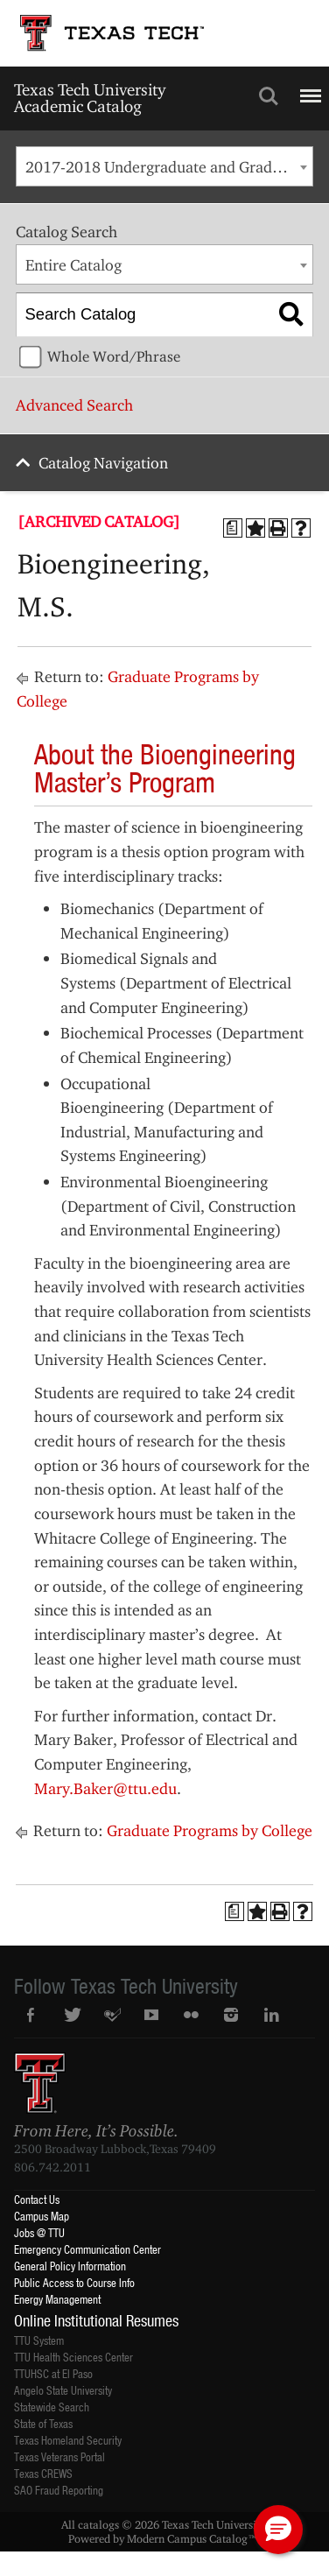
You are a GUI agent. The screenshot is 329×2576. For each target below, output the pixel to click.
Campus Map (41, 2215)
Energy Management (57, 2298)
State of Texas (43, 2423)
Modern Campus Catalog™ (192, 2538)
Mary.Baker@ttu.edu (105, 1788)
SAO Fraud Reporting (58, 2489)
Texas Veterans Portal (59, 2456)
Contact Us (37, 2199)
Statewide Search (51, 2406)
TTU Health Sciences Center (73, 2356)
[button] (278, 2529)
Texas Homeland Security (68, 2439)
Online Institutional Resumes (96, 2320)
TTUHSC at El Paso (53, 2373)
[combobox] (164, 166)
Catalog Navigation (103, 463)
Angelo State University (63, 2389)
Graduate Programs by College (209, 1830)
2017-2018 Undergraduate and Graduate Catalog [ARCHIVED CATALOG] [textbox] (168, 167)
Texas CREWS (43, 2473)
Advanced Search (74, 405)
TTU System (39, 2340)
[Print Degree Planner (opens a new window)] (232, 528)
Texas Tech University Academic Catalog (89, 97)
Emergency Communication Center (87, 2249)
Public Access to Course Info (74, 2282)
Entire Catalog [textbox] (73, 265)
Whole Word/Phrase (113, 356)
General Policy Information (70, 2265)
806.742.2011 (52, 2167)
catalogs (98, 2524)
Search (268, 96)
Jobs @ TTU (39, 2232)
